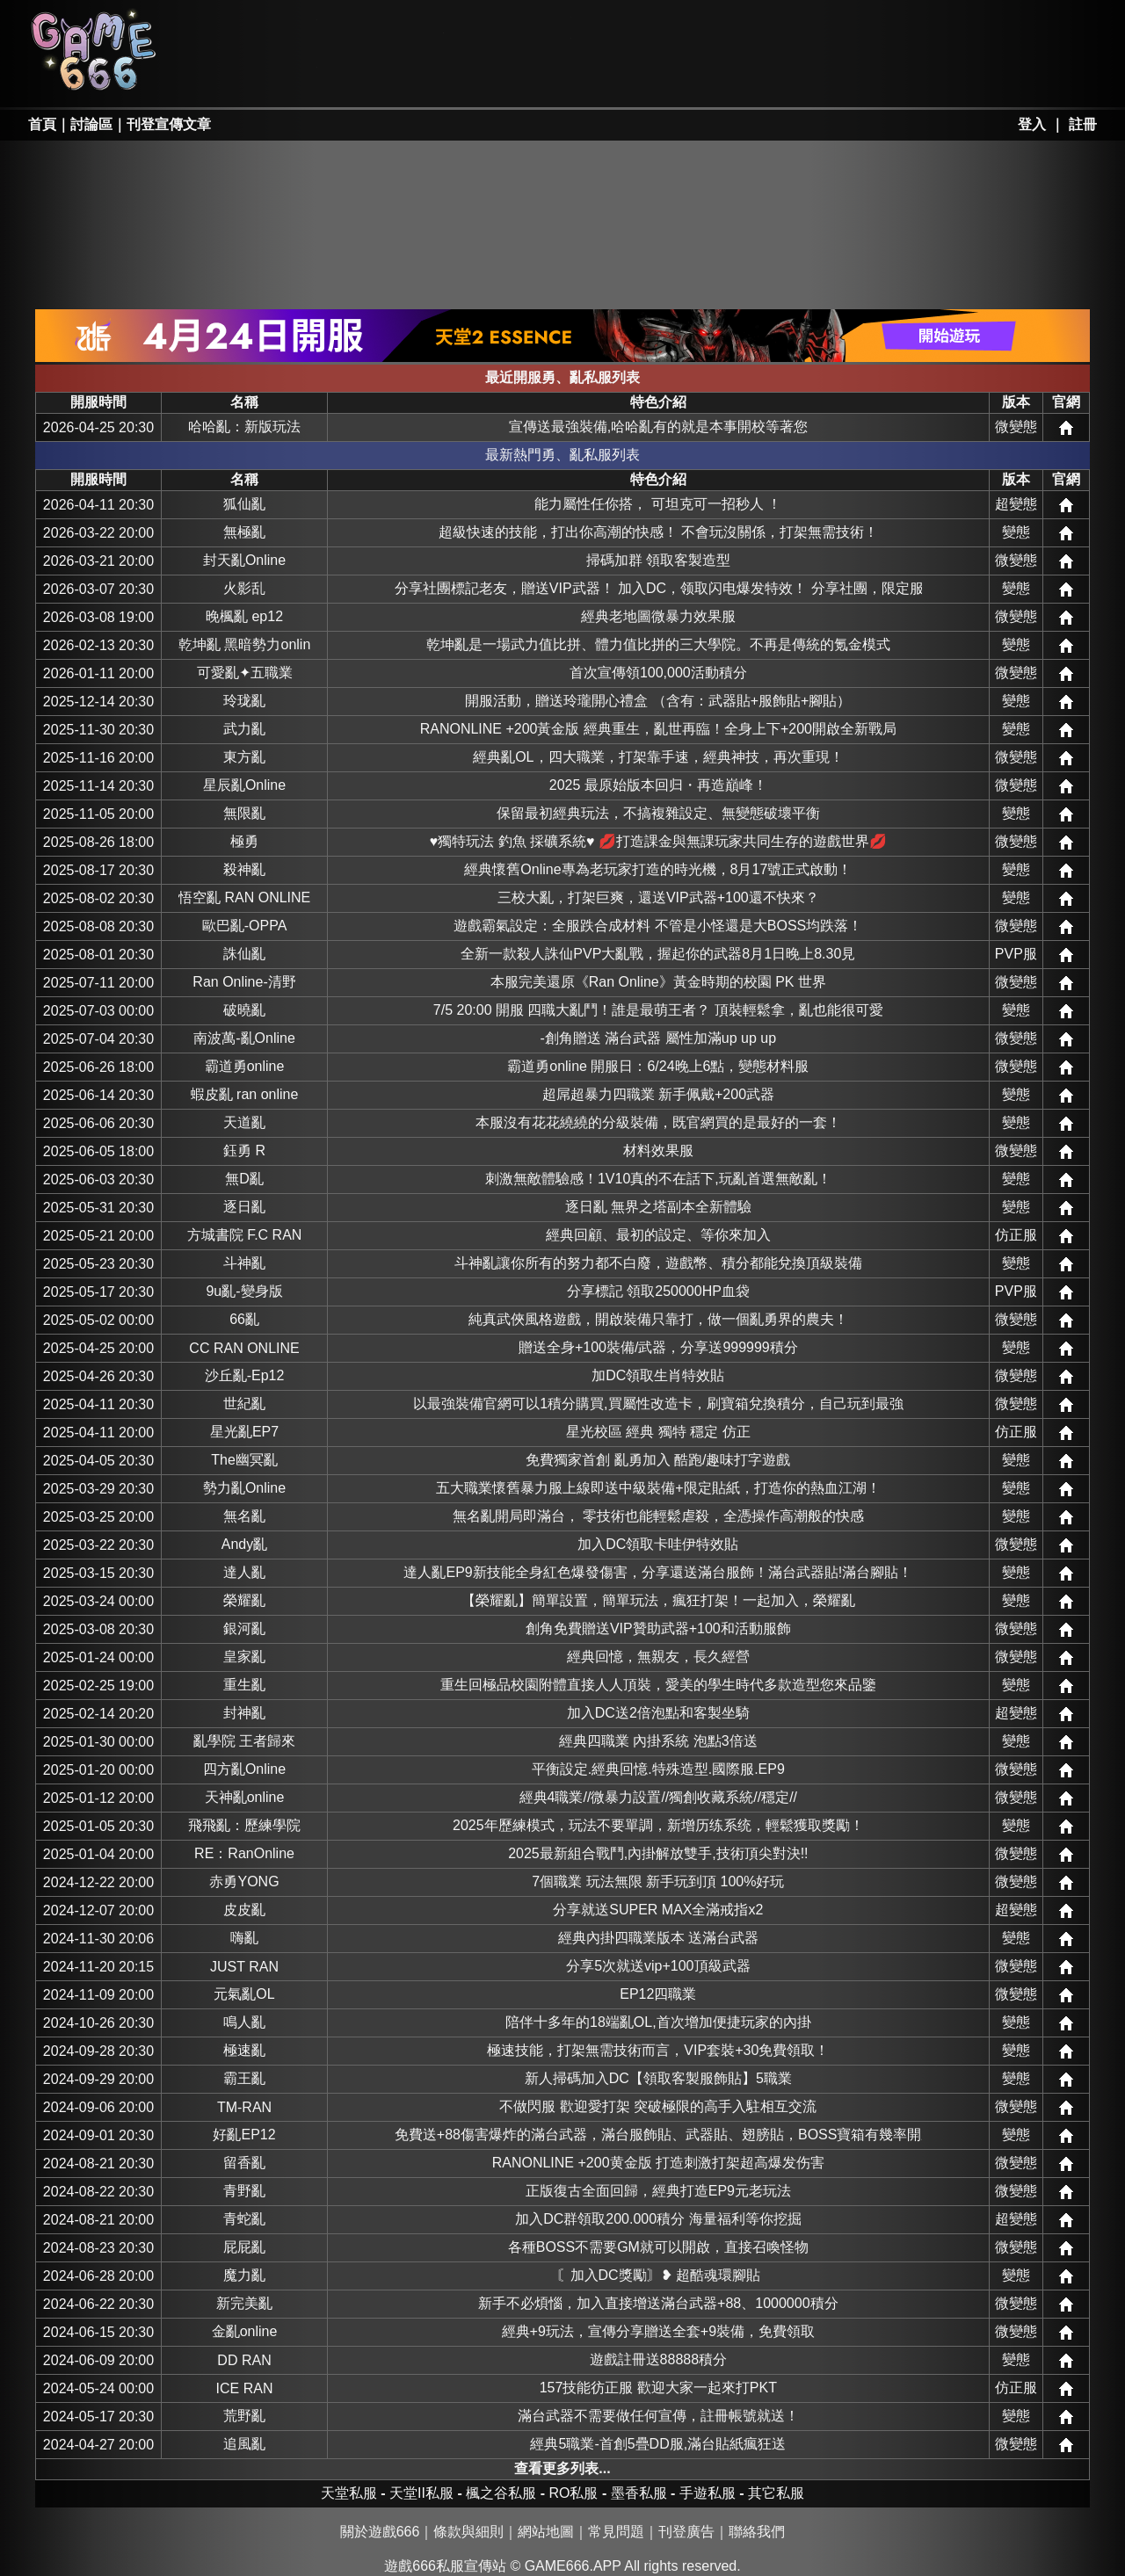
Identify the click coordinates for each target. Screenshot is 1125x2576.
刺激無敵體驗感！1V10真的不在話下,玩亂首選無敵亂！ (658, 1178)
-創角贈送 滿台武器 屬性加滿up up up (659, 1038)
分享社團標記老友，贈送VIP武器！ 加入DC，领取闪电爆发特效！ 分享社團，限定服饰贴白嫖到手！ (658, 588)
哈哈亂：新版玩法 (244, 426)
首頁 (42, 124)
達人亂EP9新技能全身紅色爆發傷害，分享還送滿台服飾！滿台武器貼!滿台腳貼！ (657, 1572)
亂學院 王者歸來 (244, 1740)
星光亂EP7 (244, 1431)
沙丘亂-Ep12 (245, 1375)
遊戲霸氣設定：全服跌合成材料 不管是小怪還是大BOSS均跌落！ (658, 925)
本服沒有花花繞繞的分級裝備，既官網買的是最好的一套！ (658, 1122)
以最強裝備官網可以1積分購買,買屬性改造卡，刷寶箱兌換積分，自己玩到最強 (658, 1403)
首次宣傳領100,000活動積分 (658, 672)
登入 (1032, 124)
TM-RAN (244, 2107)
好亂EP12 (244, 2134)
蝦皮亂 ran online (245, 1094)
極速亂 (244, 2050)
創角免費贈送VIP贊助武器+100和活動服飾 (658, 1628)
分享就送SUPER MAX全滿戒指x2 (658, 1909)
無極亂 (244, 532)
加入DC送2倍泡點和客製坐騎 (658, 1712)
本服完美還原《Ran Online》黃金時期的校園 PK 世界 (658, 981)
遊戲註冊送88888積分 (659, 2359)
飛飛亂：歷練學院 (244, 1825)
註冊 (1083, 124)
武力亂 (244, 728)
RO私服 (382, 28)
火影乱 (244, 588)
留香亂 (244, 2162)
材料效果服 (658, 1150)
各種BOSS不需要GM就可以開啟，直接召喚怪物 (658, 2247)
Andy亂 (244, 1544)
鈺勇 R (244, 1150)
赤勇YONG (244, 1881)
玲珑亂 (244, 700)
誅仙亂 (244, 953)
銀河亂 (244, 1628)
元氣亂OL (244, 1993)
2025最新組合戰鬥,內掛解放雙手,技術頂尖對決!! (658, 1853)
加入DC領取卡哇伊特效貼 (657, 1544)
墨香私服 (636, 28)
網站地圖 (546, 2531)
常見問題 (616, 2531)
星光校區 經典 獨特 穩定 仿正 (658, 1431)
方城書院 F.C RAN (244, 1234)
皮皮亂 (244, 1909)
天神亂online (245, 1797)
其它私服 (636, 76)
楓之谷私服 (509, 28)
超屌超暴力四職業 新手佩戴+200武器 (658, 1094)
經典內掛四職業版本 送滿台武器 (658, 1937)
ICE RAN (244, 2388)
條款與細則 (468, 2531)
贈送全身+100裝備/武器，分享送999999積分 (658, 1347)
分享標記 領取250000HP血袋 (658, 1291)
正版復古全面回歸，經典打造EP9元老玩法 (658, 2190)
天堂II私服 (255, 76)
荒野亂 (244, 2415)
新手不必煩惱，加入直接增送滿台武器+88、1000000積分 (658, 2303)
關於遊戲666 (380, 2531)
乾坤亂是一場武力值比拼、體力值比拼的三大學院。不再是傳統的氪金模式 (658, 644)
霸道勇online (245, 1066)
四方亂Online (244, 1769)
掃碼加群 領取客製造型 (658, 560)
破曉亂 (244, 1009)
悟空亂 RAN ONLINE (244, 897)
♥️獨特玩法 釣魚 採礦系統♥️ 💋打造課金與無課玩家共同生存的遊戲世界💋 (658, 841)
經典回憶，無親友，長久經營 (658, 1656)
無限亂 (244, 813)
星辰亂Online (244, 785)
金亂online (245, 2331)
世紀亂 (244, 1403)
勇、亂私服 (382, 76)
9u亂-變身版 (244, 1291)
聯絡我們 (757, 2531)
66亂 (244, 1319)
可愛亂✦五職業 (245, 672)
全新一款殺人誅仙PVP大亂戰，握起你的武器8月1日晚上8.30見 (658, 953)
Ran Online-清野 (243, 981)
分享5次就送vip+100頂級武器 (658, 1965)
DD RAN (244, 2360)
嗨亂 (244, 1937)
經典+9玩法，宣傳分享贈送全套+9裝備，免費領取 (658, 2331)
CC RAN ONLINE (244, 1348)
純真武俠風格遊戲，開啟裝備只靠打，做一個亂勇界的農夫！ (658, 1319)
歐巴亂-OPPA (244, 925)
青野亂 (244, 2190)
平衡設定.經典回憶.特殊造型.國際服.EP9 (658, 1769)
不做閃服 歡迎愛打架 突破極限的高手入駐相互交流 (658, 2106)
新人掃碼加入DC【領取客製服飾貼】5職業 (658, 2078)
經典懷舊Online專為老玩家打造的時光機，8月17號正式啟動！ (658, 869)
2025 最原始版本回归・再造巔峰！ (658, 785)
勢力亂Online (244, 1487)
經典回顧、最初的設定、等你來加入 (658, 1234)
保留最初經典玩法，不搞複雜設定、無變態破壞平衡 (658, 813)
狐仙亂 (244, 503)
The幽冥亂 (244, 1459)
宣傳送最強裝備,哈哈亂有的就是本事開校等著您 (658, 426)
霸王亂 (244, 2078)
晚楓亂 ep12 (244, 616)
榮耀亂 (244, 1600)
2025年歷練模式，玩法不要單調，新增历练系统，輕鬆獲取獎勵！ (658, 1825)
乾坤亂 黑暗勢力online (244, 644)
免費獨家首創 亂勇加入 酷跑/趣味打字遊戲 (658, 1459)
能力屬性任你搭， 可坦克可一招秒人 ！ (657, 503)
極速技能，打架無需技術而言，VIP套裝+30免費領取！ (658, 2050)
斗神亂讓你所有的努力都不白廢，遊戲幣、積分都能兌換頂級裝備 (658, 1262)
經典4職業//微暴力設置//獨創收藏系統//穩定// (658, 1797)
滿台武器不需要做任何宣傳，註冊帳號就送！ (658, 2415)
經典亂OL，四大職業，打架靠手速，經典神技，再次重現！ (658, 756)
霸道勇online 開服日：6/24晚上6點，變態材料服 (658, 1066)
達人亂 (244, 1572)
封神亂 (244, 1712)
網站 (1066, 428)
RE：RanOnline (244, 1853)
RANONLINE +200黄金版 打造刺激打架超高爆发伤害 (658, 2162)
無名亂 (244, 1516)
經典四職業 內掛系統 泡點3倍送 (658, 1740)
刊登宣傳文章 (169, 124)
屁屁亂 (244, 2247)
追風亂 (244, 2443)
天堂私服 (255, 28)
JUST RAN (244, 1966)
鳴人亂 (244, 2022)
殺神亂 (244, 869)
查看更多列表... (562, 2468)
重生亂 (244, 1684)
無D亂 (244, 1178)
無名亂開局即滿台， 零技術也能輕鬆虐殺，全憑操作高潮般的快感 (658, 1516)
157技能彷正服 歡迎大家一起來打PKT (658, 2387)
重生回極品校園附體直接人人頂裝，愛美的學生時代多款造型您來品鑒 (658, 1684)
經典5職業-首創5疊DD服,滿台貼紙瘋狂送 (658, 2443)
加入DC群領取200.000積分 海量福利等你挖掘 (658, 2218)
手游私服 (509, 76)
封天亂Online (244, 560)
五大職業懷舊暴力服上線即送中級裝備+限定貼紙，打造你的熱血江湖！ (658, 1487)
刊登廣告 (686, 2531)
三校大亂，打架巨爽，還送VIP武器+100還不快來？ (658, 897)
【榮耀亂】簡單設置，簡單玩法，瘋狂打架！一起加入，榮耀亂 (658, 1600)
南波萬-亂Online (244, 1038)
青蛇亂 (244, 2218)
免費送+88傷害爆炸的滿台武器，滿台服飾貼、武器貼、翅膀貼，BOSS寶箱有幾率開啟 (658, 2134)
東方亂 (244, 756)
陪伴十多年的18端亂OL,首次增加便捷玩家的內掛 (658, 2022)
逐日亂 (244, 1206)
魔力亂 (244, 2275)
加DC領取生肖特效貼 (658, 1375)
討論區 (91, 124)
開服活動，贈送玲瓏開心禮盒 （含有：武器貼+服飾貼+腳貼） (658, 700)
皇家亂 (244, 1656)
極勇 (244, 841)
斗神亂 (244, 1262)
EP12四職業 (658, 1993)
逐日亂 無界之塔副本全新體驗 (658, 1206)
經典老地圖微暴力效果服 (658, 616)
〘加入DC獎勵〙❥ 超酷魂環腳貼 (658, 2275)
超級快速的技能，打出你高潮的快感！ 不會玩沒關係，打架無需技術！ (658, 532)
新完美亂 (244, 2303)
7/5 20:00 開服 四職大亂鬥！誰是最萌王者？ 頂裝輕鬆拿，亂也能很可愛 (658, 1009)
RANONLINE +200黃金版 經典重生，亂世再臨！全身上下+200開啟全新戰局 (658, 728)
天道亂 (244, 1122)
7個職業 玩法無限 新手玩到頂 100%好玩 (658, 1881)
